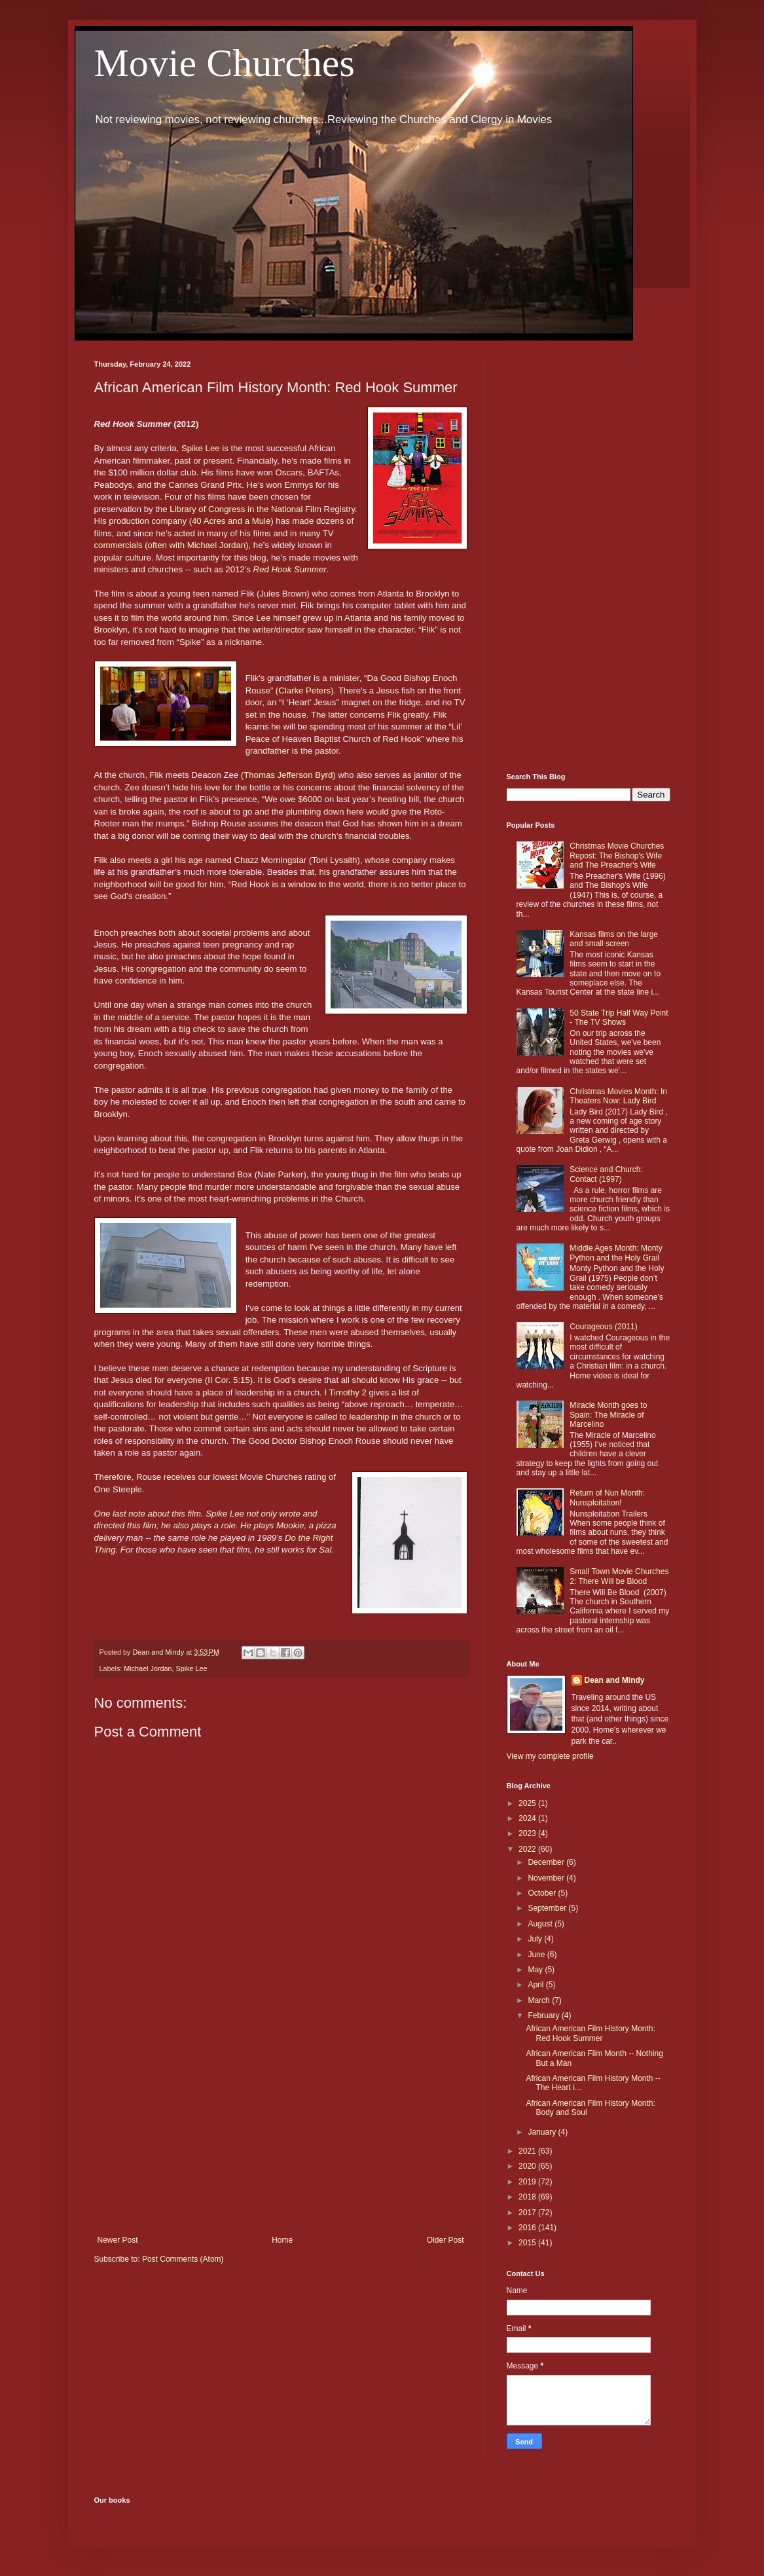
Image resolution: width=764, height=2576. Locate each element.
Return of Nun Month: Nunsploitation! (607, 1497)
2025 (528, 1803)
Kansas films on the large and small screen (614, 939)
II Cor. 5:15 (229, 1380)
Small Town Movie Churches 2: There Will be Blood (619, 1576)
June (537, 1954)
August (541, 1923)
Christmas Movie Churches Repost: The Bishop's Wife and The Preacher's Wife (617, 855)
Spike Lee (200, 448)
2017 (528, 2212)
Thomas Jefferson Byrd (288, 775)
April (536, 1984)
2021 (528, 2151)
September (548, 1908)
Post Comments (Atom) (183, 2259)
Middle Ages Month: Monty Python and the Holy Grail (616, 1252)
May (536, 1969)
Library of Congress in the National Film (245, 509)
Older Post (445, 2240)
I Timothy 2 (345, 1392)
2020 (528, 2166)
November (547, 1878)
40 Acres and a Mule (231, 521)
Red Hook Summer (290, 569)
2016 (528, 2227)
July (536, 1938)
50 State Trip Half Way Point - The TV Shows (619, 1017)
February (544, 2015)
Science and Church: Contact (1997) (606, 1174)
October (543, 1893)
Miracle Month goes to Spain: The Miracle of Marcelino (608, 1415)
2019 (528, 2181)
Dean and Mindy (615, 1680)
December (547, 1862)
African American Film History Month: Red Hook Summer (590, 2033)
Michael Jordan (148, 1668)
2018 (528, 2196)
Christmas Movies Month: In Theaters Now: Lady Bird (618, 1096)
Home (282, 2240)
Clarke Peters (304, 690)
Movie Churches (224, 62)
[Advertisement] (280, 2127)
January (543, 2132)
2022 (528, 1849)
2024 (528, 1818)
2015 (528, 2242)
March (540, 2000)
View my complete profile (550, 1756)
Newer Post (118, 2240)
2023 (528, 1833)
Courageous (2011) (603, 1326)
